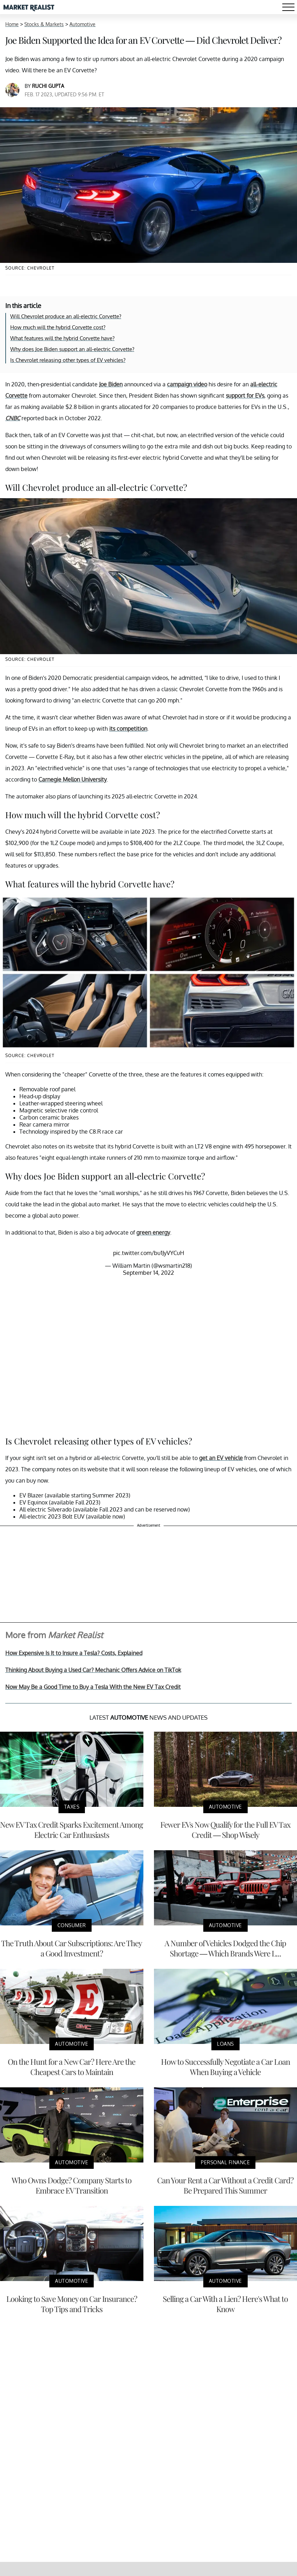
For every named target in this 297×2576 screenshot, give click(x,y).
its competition (128, 728)
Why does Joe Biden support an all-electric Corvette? (72, 349)
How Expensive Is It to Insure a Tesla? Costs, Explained (73, 1653)
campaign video (187, 384)
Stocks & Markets (44, 24)
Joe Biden (111, 384)
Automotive (82, 24)
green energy (153, 1232)
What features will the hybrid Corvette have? (62, 338)
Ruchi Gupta (48, 86)
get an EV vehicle (221, 1457)
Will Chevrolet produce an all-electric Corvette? (65, 316)
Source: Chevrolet (29, 268)
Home (12, 24)
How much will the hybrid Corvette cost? (57, 327)
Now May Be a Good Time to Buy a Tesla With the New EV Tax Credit (93, 1686)
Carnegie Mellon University (72, 779)
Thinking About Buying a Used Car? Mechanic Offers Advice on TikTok (93, 1669)
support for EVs (245, 395)
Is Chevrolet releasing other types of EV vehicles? (67, 360)
